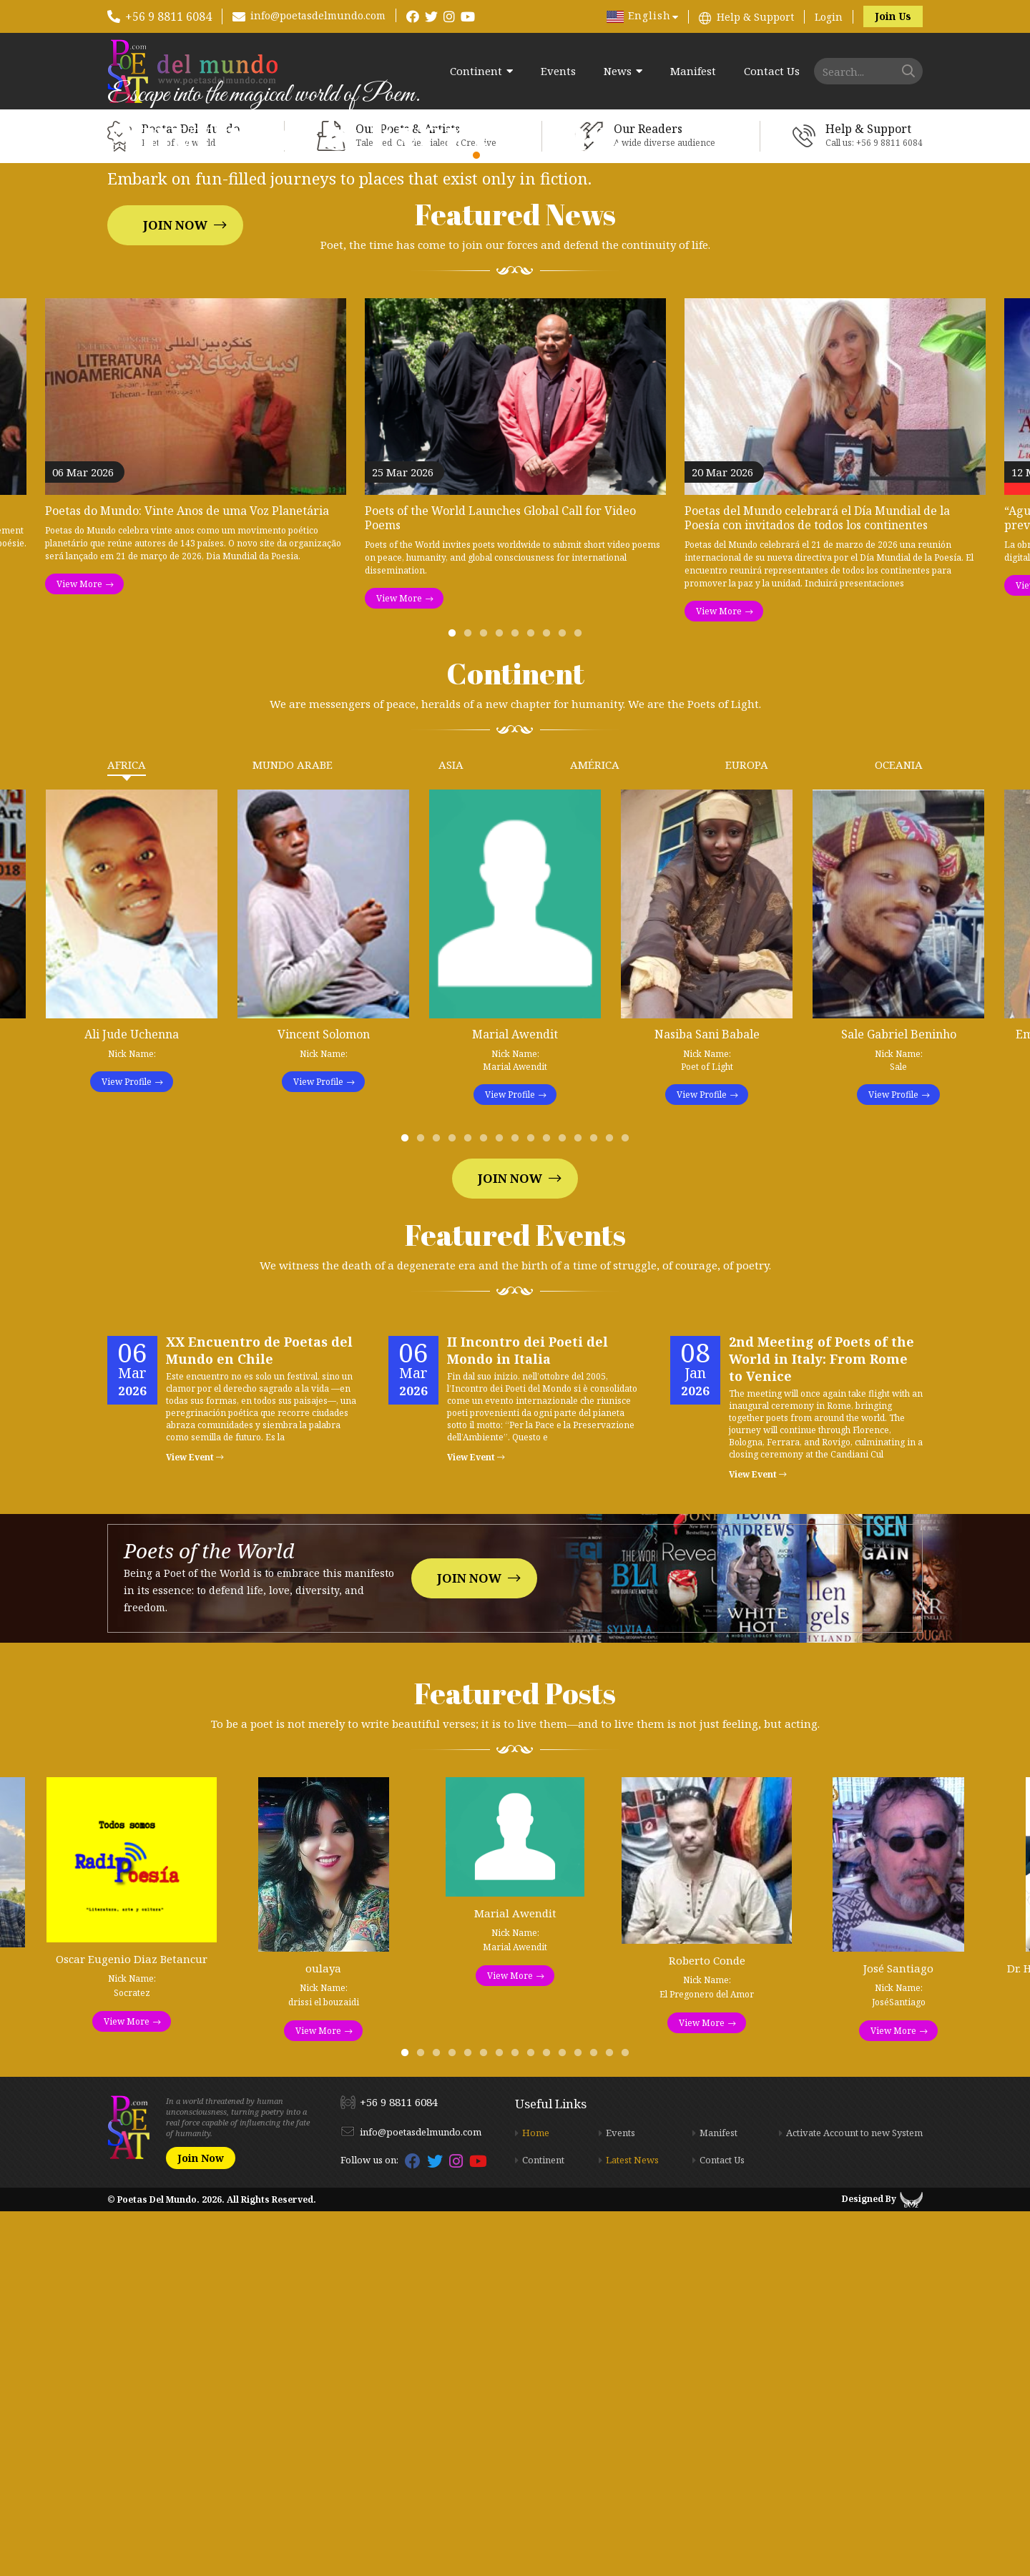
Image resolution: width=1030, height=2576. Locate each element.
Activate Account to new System (854, 2497)
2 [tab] (471, 1001)
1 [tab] (455, 1001)
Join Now (175, 407)
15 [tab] (628, 1506)
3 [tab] (486, 1001)
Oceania (899, 1129)
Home (535, 2497)
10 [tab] (549, 1506)
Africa (126, 1129)
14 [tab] (612, 1506)
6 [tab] (533, 1001)
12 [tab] (581, 1506)
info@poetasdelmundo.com (318, 15)
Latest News (632, 2524)
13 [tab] (596, 1506)
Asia (451, 1129)
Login (829, 17)
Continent (476, 71)
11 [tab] (565, 1506)
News (618, 71)
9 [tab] (581, 1001)
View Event (195, 1822)
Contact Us (772, 71)
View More (79, 949)
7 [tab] (549, 1001)
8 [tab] (565, 1001)
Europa (746, 1129)
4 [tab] (502, 1001)
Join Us (893, 16)
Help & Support (755, 17)
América (594, 1129)
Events (558, 71)
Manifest (693, 71)
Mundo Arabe (292, 1129)
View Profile (127, 1446)
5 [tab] (518, 1001)
